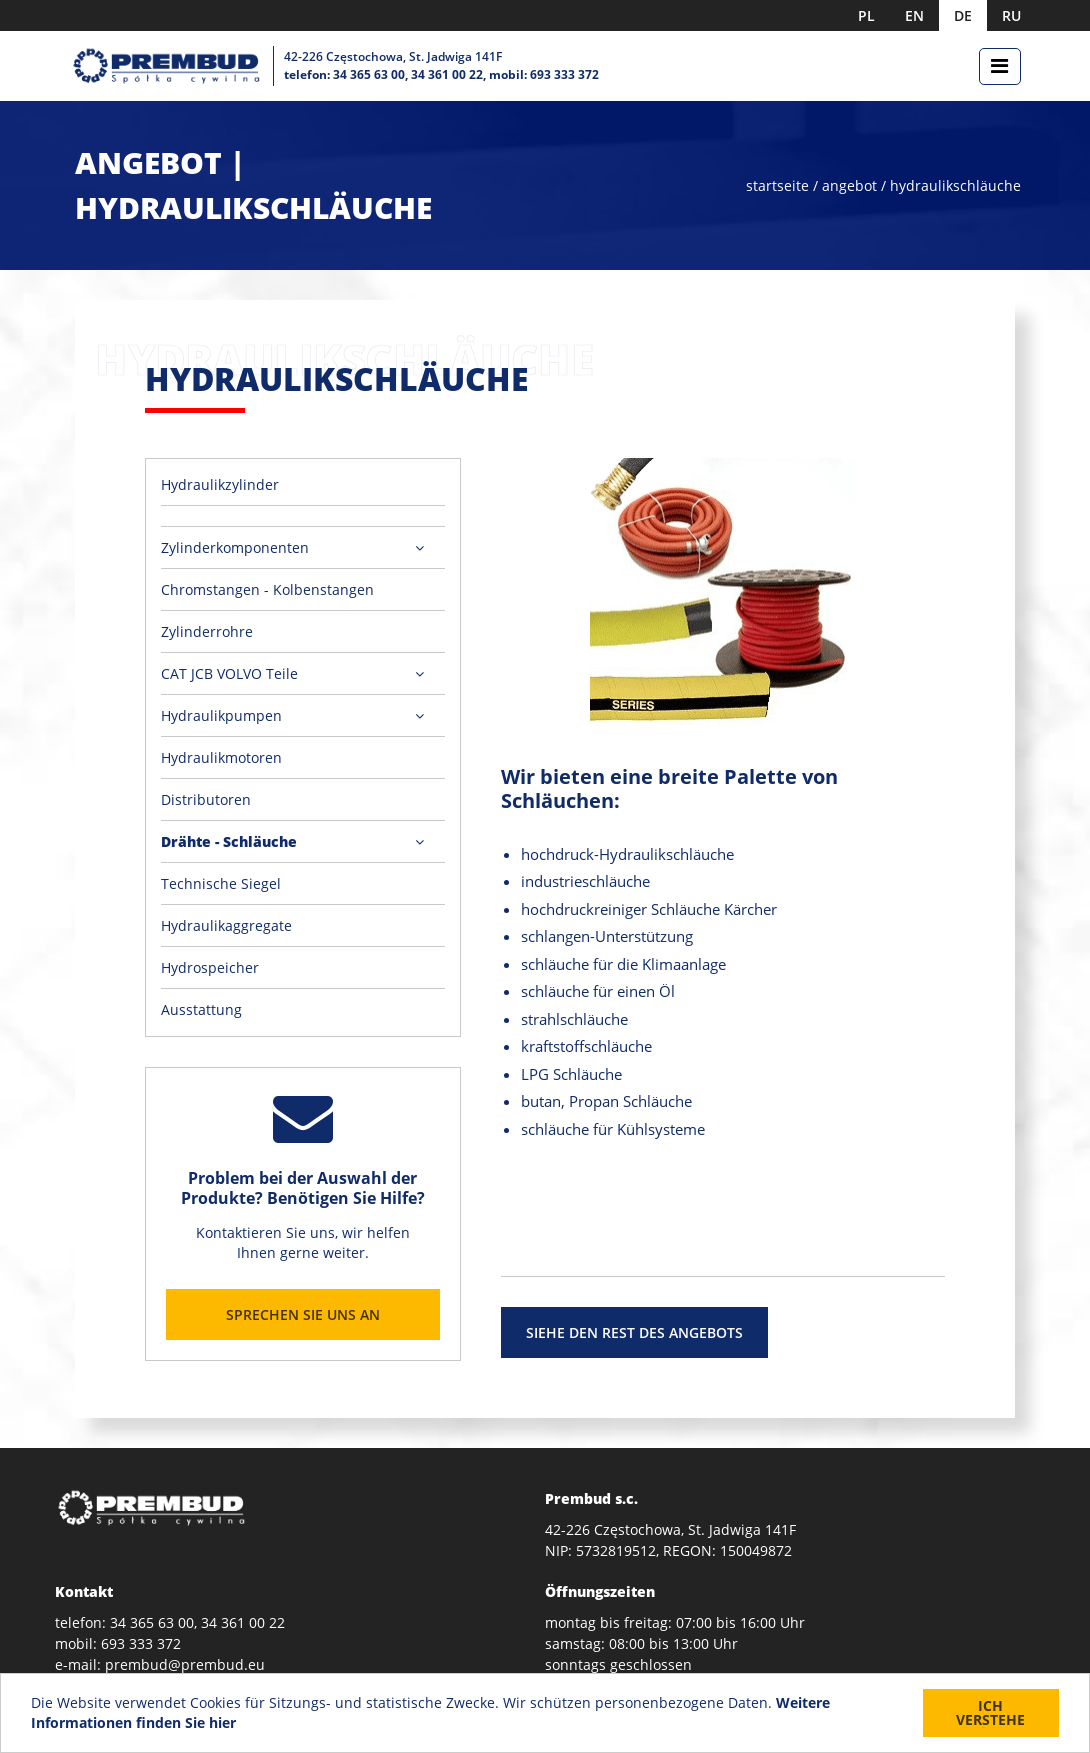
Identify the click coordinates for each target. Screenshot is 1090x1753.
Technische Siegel (221, 883)
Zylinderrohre (207, 631)
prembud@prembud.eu (185, 1664)
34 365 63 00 (369, 74)
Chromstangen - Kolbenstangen (267, 589)
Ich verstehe (990, 1713)
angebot (849, 185)
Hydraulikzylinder (220, 484)
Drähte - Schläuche (229, 841)
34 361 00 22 (447, 74)
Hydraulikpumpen (221, 715)
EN (914, 15)
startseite (779, 185)
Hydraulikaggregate (226, 925)
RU (1011, 15)
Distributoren (206, 799)
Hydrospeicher (210, 967)
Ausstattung (201, 1009)
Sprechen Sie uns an (303, 1314)
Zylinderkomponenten (235, 547)
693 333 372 (564, 74)
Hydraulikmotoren (221, 757)
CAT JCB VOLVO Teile (229, 673)
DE (963, 15)
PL (866, 15)
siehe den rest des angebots (634, 1332)
